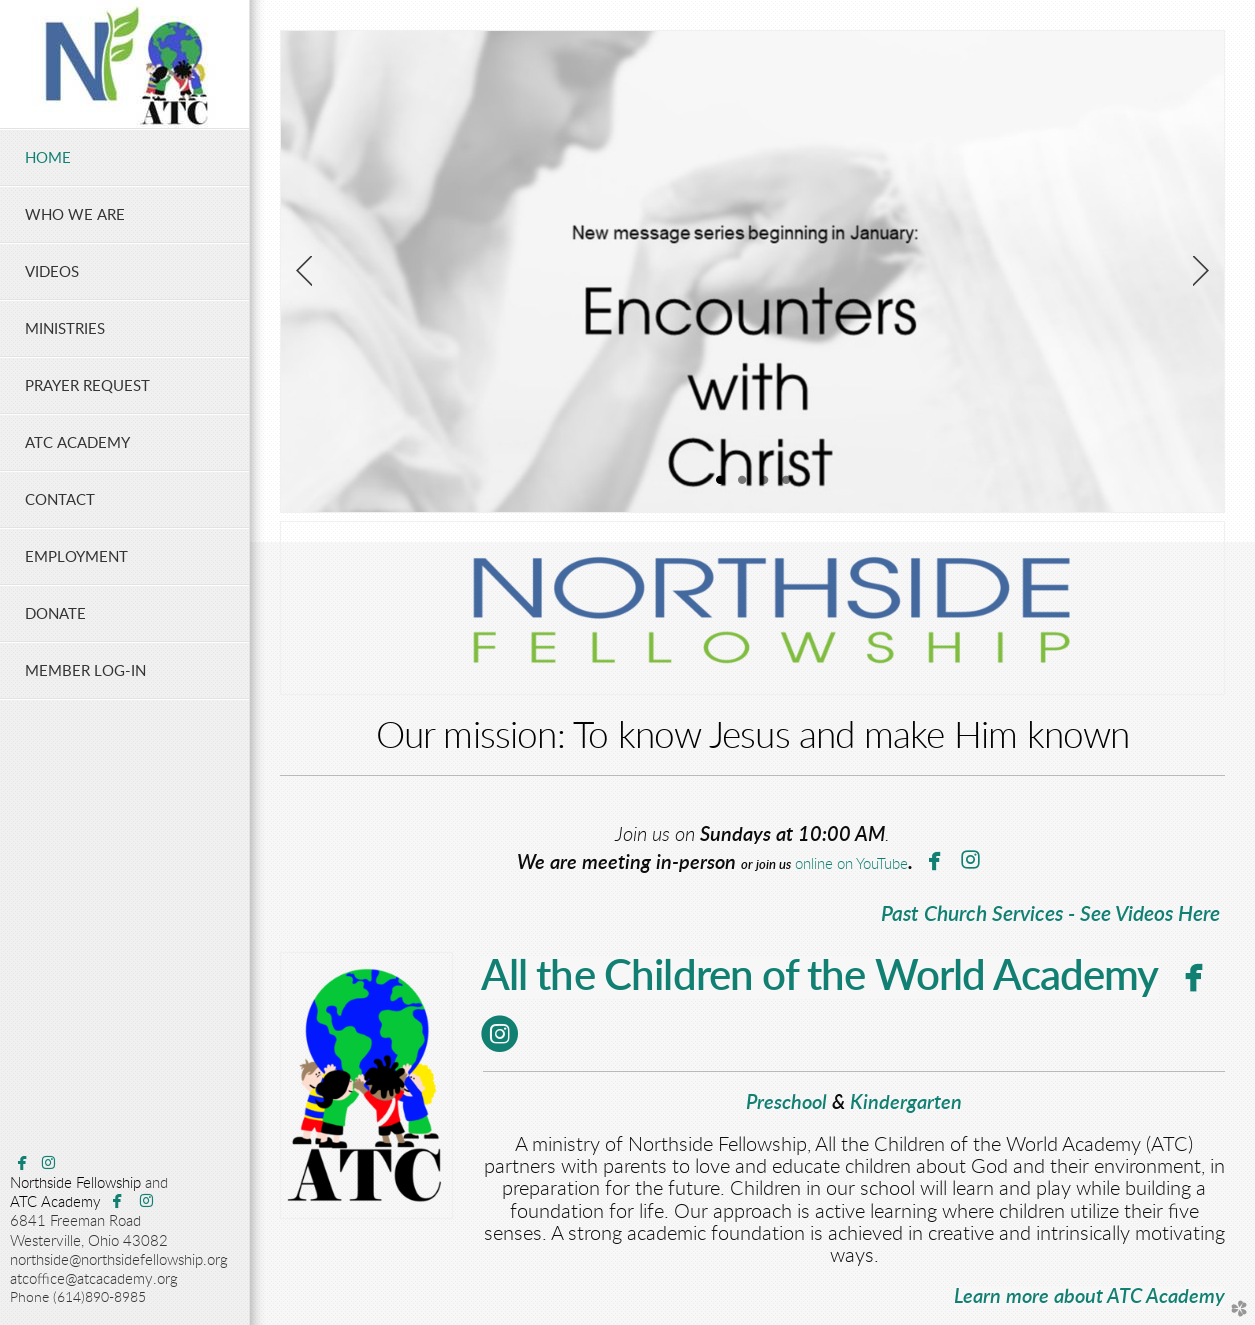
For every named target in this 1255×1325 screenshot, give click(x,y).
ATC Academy (55, 1202)
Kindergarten (906, 1103)
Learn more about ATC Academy (1089, 1297)
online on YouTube (849, 864)
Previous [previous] (304, 271)
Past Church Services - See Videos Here (1050, 914)
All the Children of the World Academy (820, 977)
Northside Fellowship (75, 1183)
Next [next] (1201, 271)
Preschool (786, 1103)
